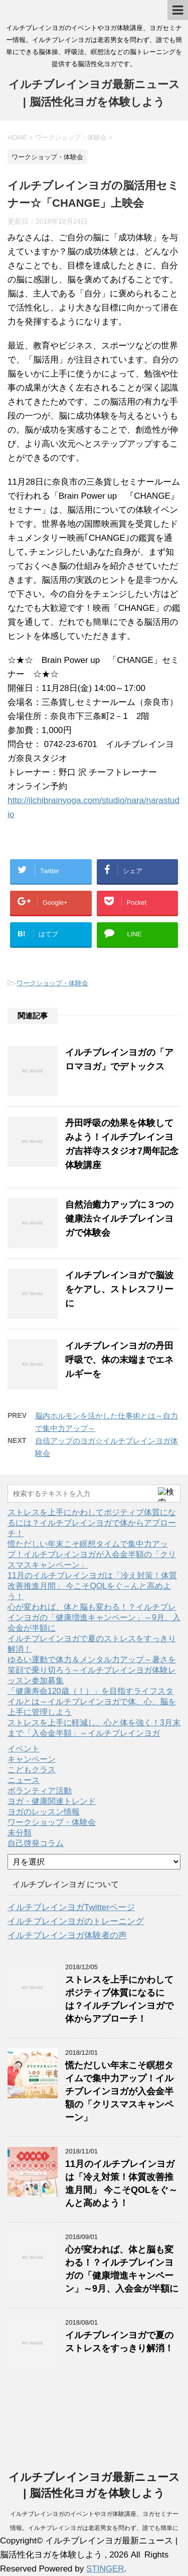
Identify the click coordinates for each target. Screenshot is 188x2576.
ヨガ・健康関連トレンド (52, 1801)
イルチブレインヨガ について (66, 1884)
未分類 (20, 1832)
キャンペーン (32, 1759)
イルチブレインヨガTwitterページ (71, 1907)
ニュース (24, 1780)
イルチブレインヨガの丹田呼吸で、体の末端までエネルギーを (119, 1360)
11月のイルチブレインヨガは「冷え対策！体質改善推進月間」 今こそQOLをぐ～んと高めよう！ (92, 1586)
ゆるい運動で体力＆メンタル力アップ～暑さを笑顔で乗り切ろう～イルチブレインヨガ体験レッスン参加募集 (92, 1670)
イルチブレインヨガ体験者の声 (67, 1935)
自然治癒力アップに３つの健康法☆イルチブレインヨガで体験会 (119, 1219)
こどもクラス (32, 1769)
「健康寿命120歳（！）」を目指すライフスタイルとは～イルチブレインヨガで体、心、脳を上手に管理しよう (92, 1701)
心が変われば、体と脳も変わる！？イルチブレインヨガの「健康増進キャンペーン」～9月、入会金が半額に (94, 1617)
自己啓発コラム (36, 1843)
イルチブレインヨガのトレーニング (76, 1921)
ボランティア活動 (40, 1790)
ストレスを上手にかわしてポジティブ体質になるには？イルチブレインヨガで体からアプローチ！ (92, 1523)
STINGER (105, 2568)
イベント (24, 1748)
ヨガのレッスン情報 (44, 1811)
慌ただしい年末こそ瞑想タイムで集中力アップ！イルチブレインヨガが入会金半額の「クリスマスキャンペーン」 (92, 1554)
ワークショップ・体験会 (52, 983)
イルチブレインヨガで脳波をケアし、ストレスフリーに (119, 1289)
